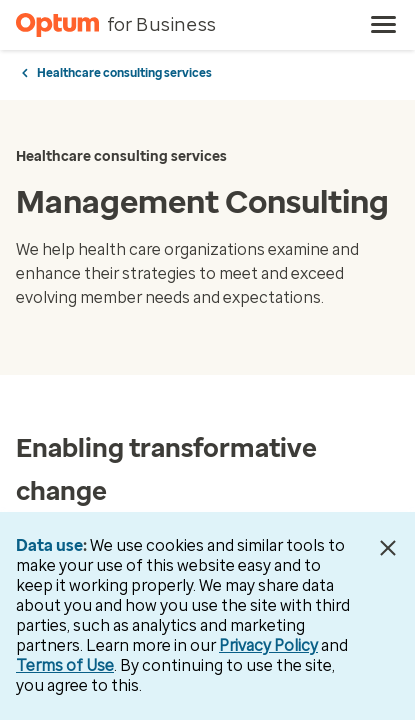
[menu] (384, 25)
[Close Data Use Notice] (388, 548)
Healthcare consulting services (124, 73)
